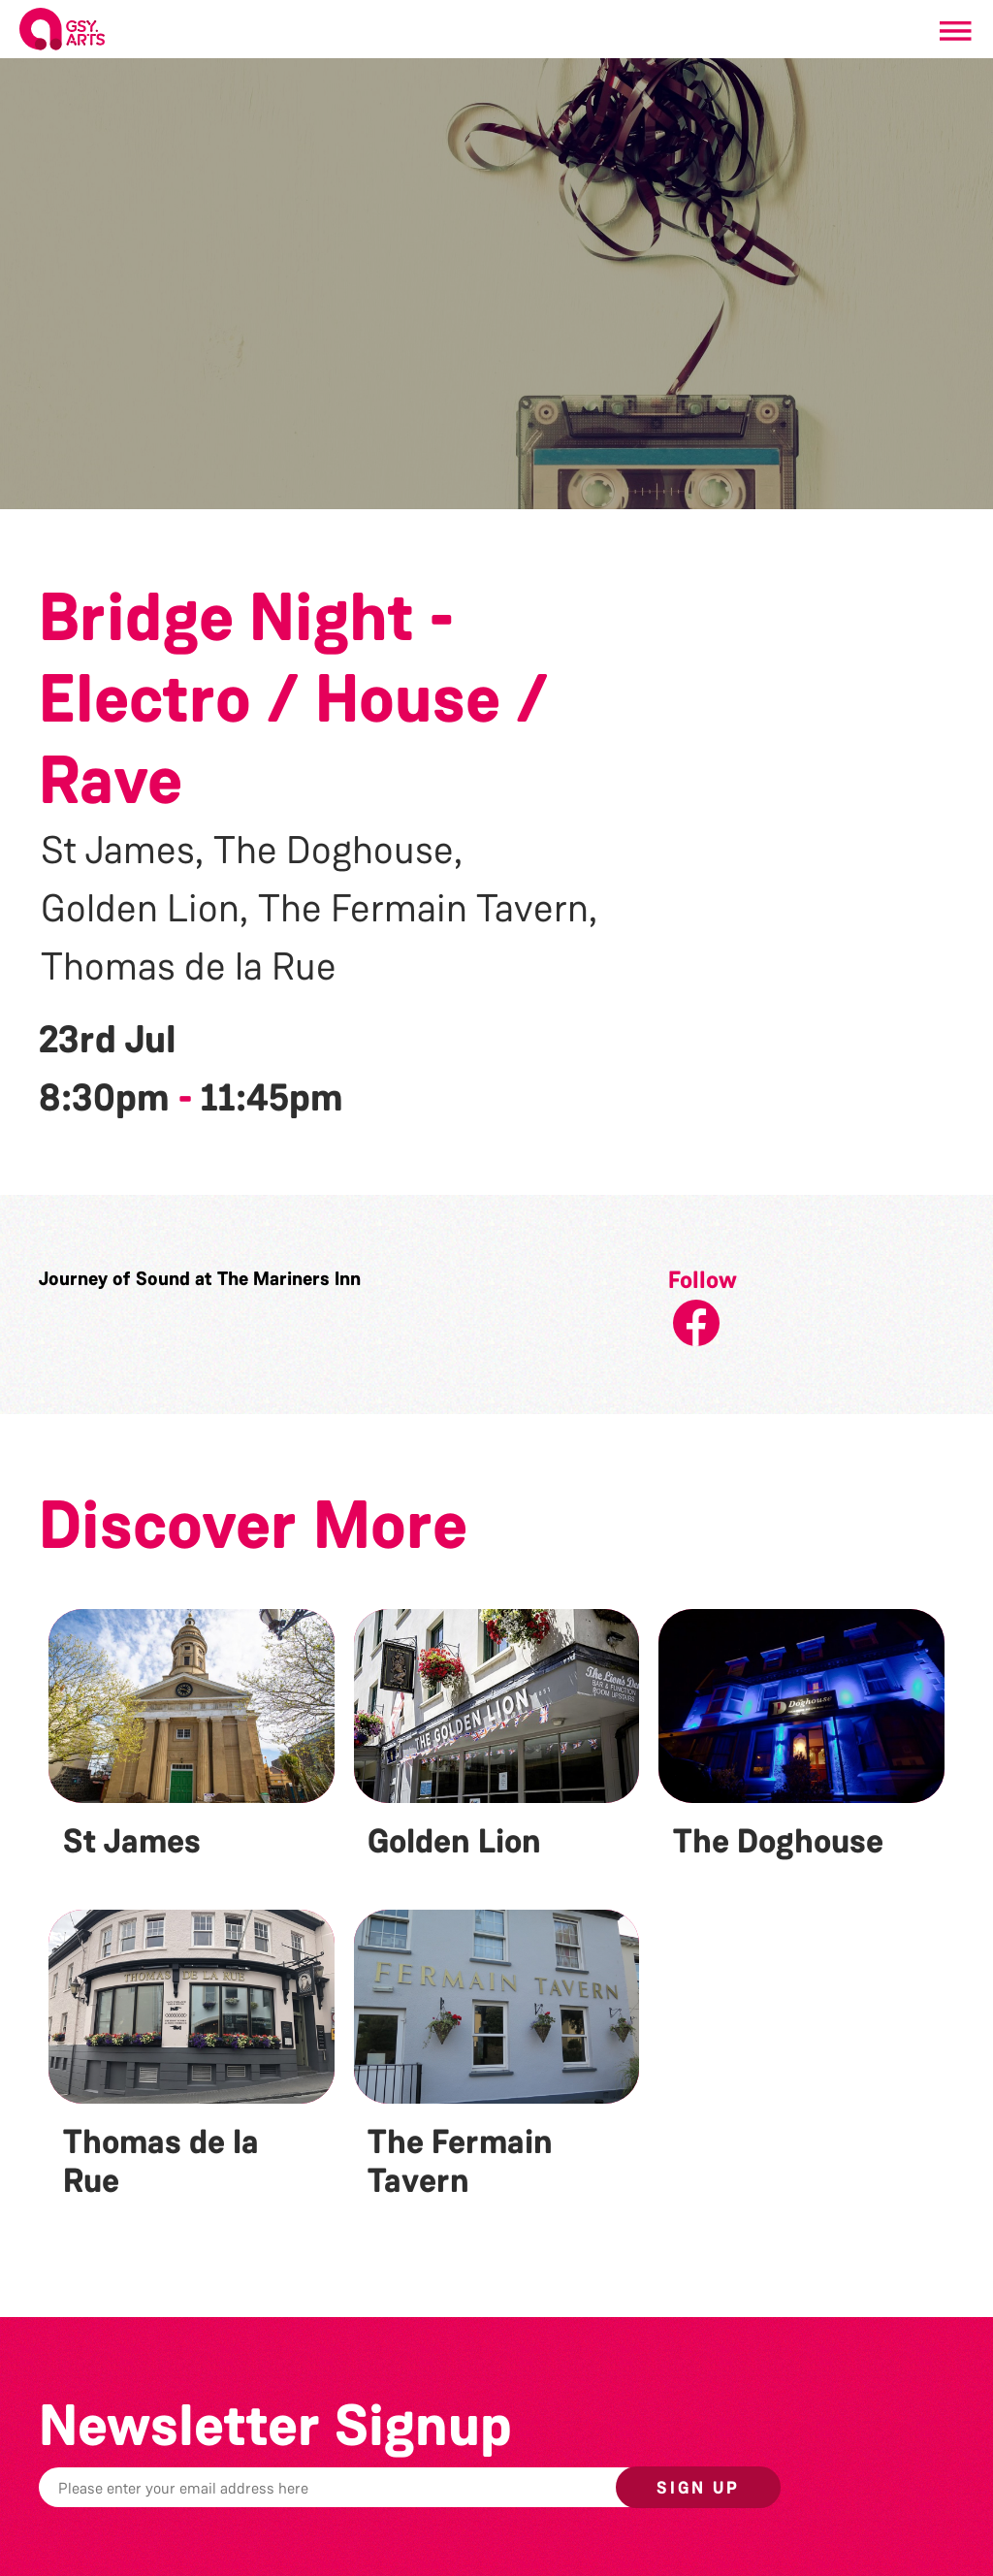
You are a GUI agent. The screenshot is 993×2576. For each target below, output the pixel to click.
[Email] (382, 2487)
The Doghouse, (338, 850)
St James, (122, 850)
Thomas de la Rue (188, 967)
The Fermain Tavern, (427, 909)
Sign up (698, 2487)
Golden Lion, (144, 909)
